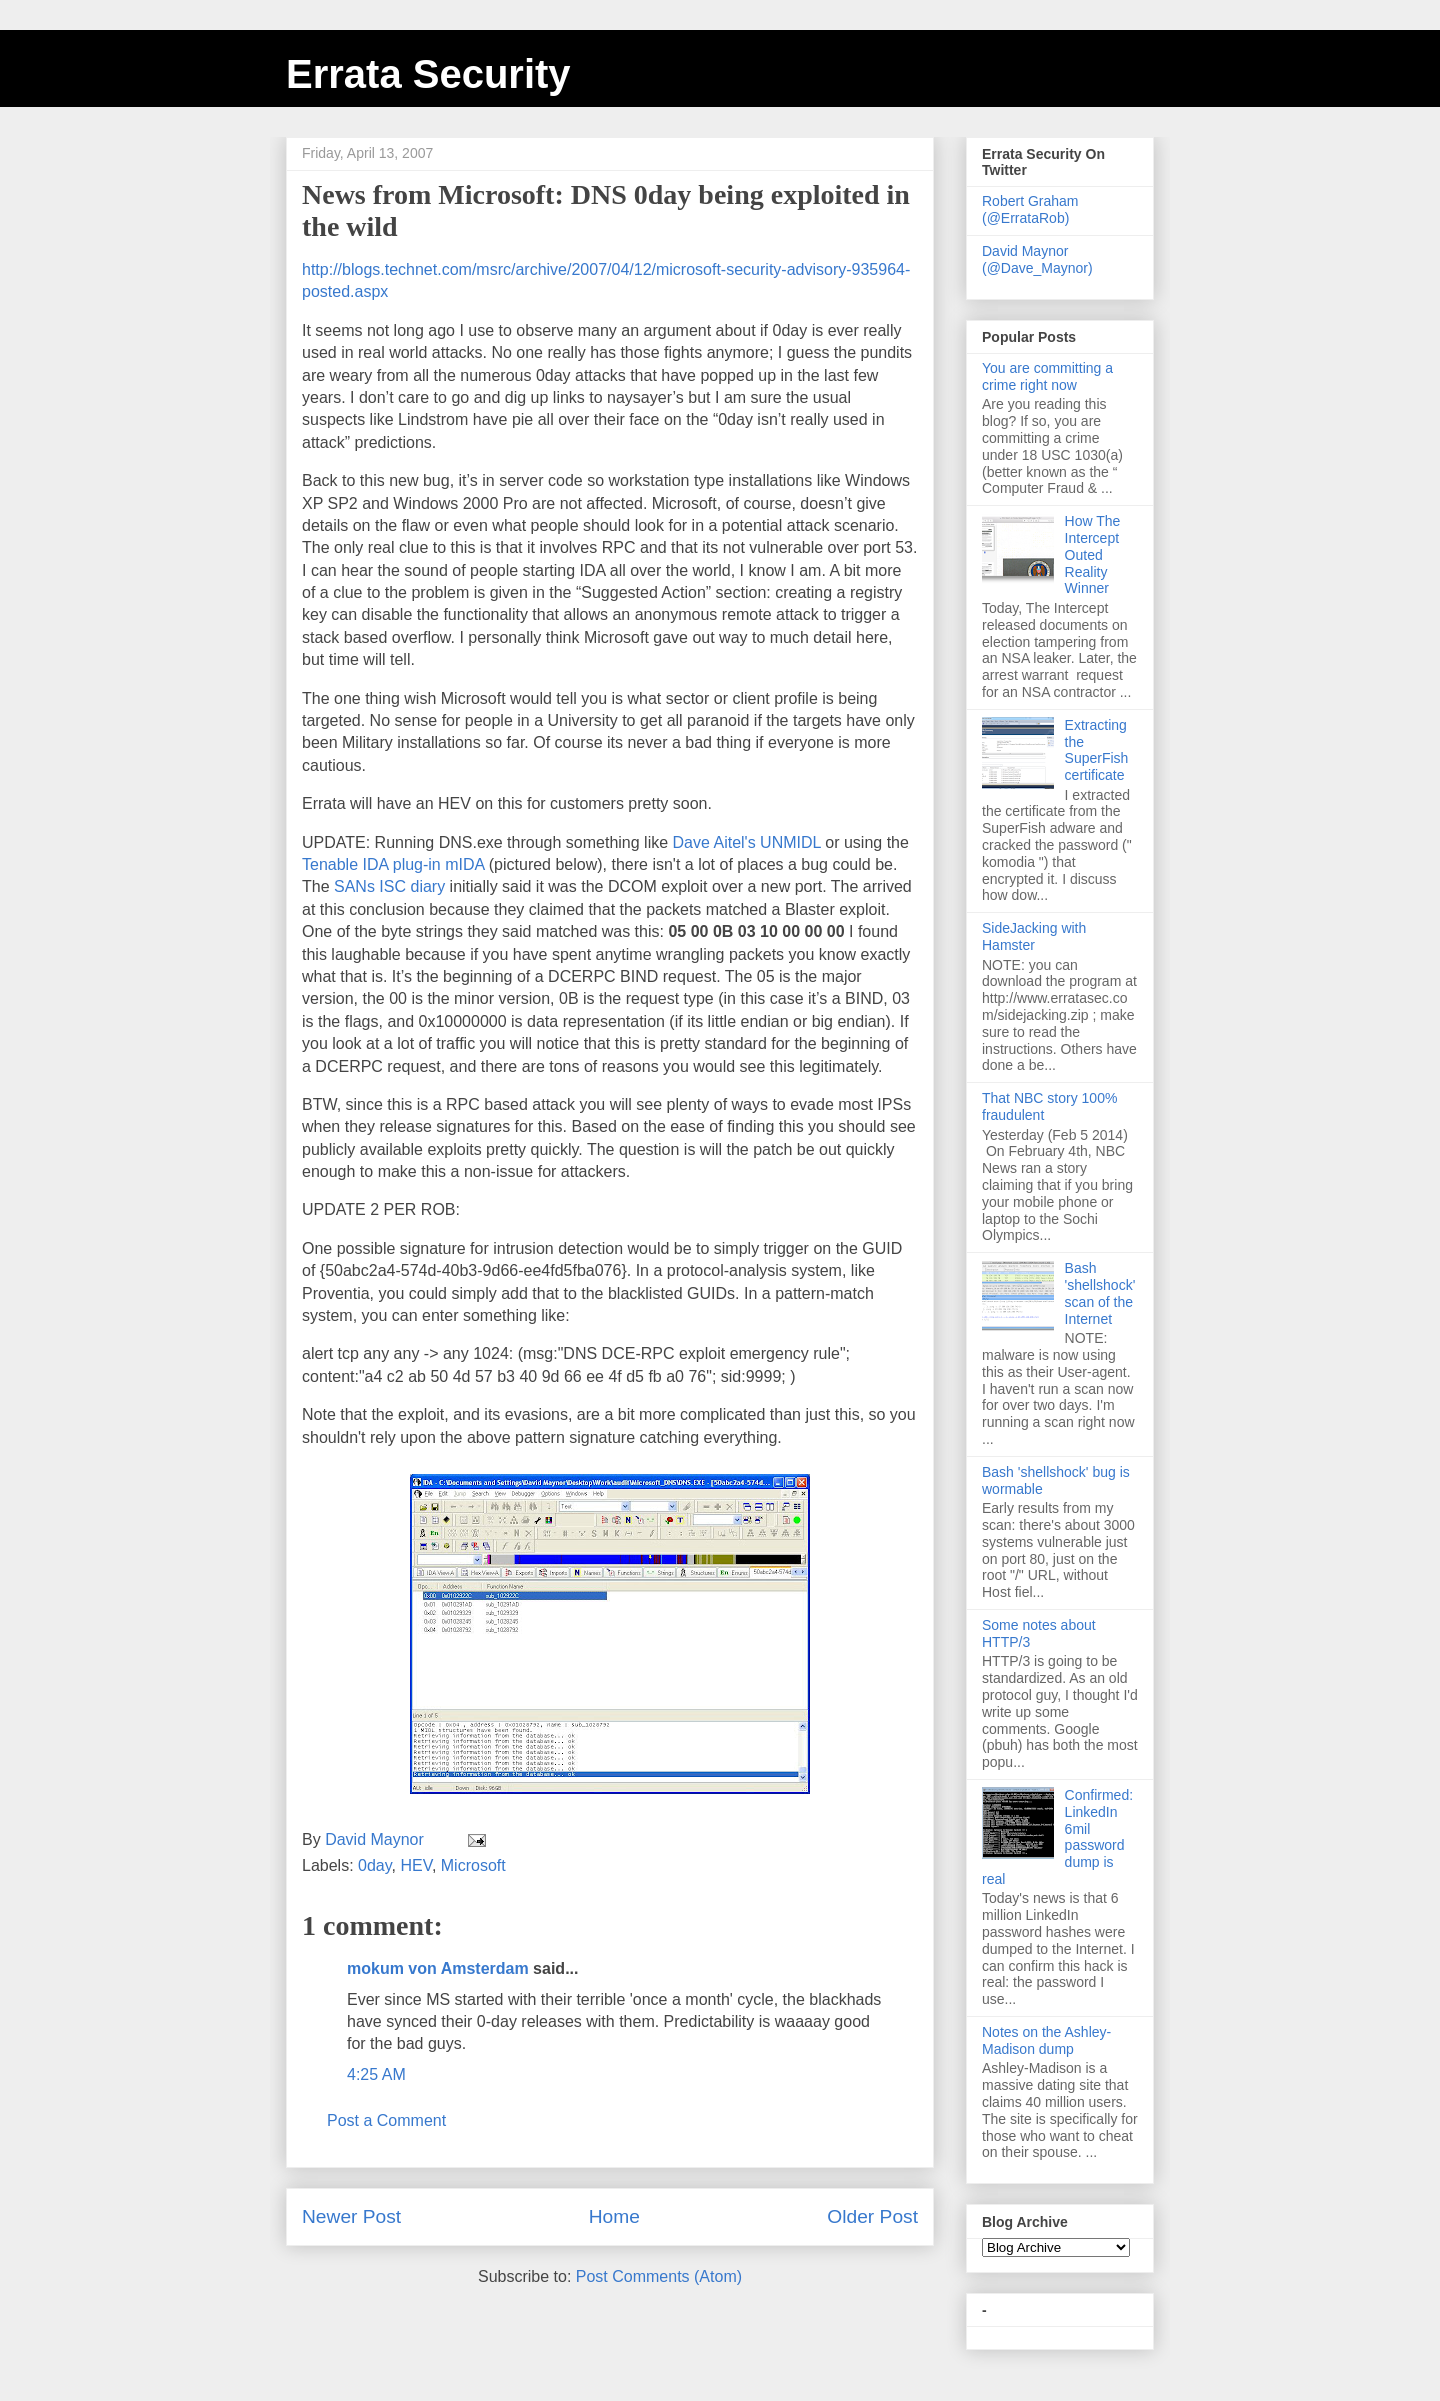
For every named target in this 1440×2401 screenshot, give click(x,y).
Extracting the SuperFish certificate (1097, 750)
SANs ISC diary (392, 886)
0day (375, 1865)
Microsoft (473, 1865)
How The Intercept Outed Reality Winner (1093, 554)
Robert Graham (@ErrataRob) (1030, 209)
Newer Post (351, 2216)
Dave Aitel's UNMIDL (749, 842)
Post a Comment (386, 2120)
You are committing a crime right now (1047, 376)
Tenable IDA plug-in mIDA (395, 864)
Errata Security (428, 74)
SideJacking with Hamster (1034, 936)
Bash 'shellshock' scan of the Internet (1100, 1293)
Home (614, 2216)
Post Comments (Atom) (659, 2276)
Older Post (872, 2216)
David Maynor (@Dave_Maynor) (1037, 259)
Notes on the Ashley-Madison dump (1046, 2040)
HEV (415, 1865)
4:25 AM (376, 2074)
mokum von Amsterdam (438, 1968)
